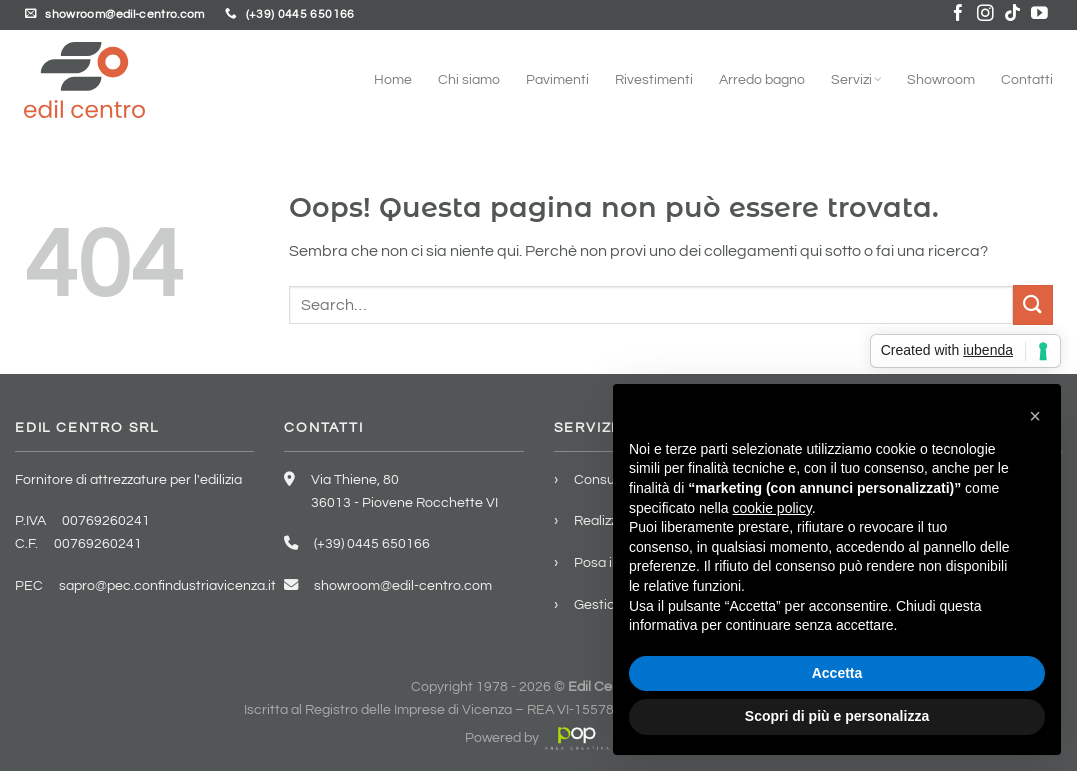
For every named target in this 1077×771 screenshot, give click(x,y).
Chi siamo (469, 79)
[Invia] (1033, 304)
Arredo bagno (762, 79)
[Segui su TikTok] (1012, 14)
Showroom (941, 79)
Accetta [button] (837, 673)
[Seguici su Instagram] (985, 14)
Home (393, 79)
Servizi (856, 79)
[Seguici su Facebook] (958, 14)
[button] (1035, 416)
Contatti (1027, 79)
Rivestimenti (654, 79)
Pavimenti (557, 79)
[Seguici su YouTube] (1039, 14)
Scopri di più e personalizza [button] (837, 716)
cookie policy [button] (772, 508)
